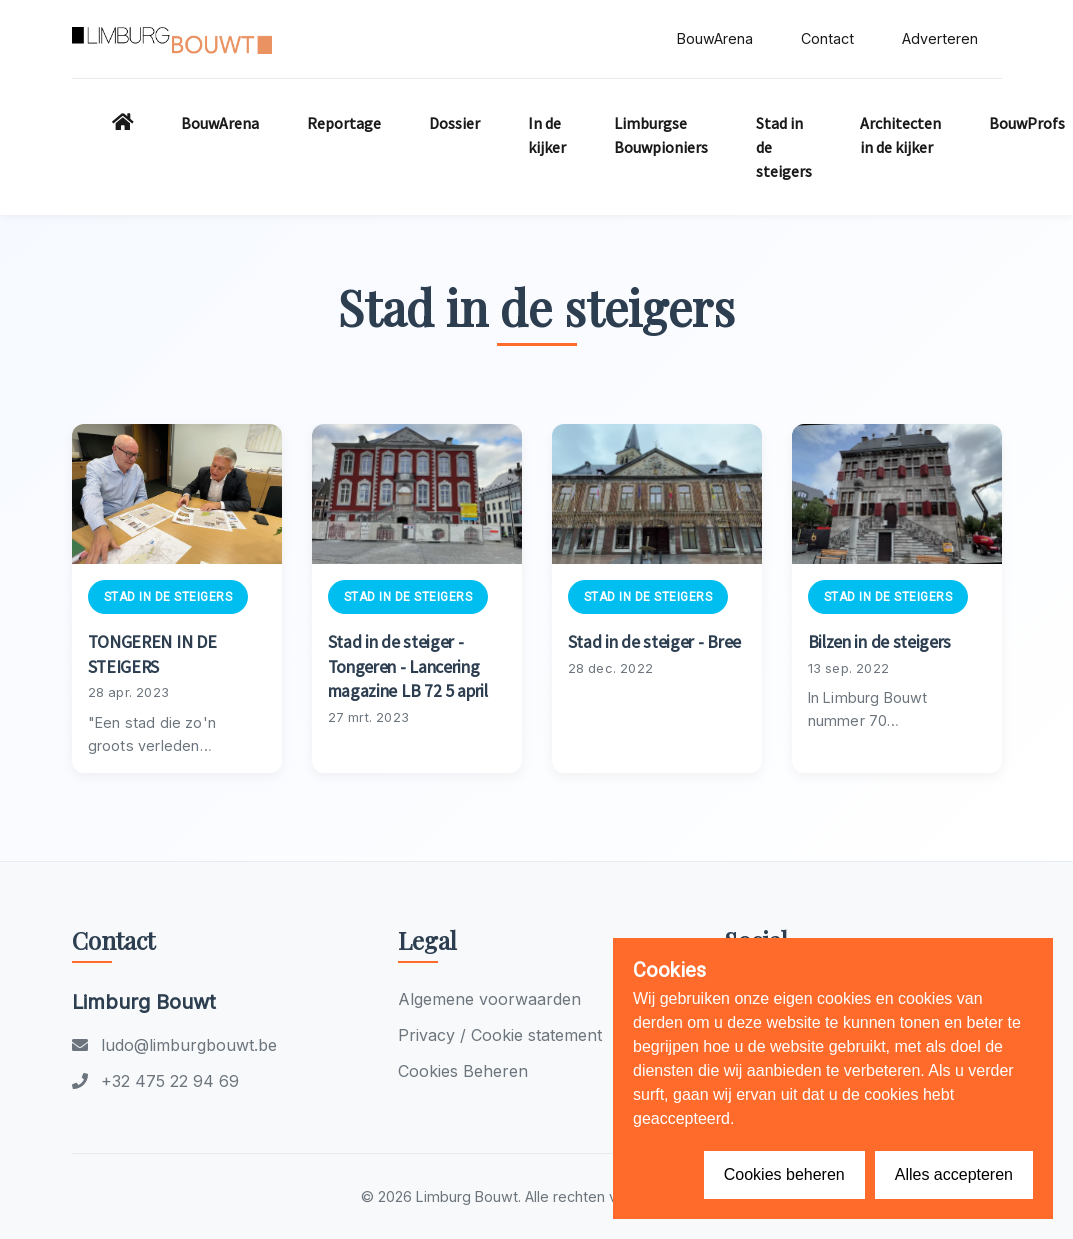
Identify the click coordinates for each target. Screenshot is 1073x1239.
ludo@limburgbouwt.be (174, 1045)
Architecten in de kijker (900, 135)
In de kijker (547, 135)
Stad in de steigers (784, 147)
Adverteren (940, 38)
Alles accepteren (954, 1174)
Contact (827, 38)
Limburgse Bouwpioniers (661, 135)
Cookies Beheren (463, 1071)
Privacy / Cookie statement (500, 1035)
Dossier (454, 123)
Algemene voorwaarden (489, 999)
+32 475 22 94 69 (155, 1081)
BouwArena (715, 38)
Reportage (344, 123)
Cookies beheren (784, 1174)
